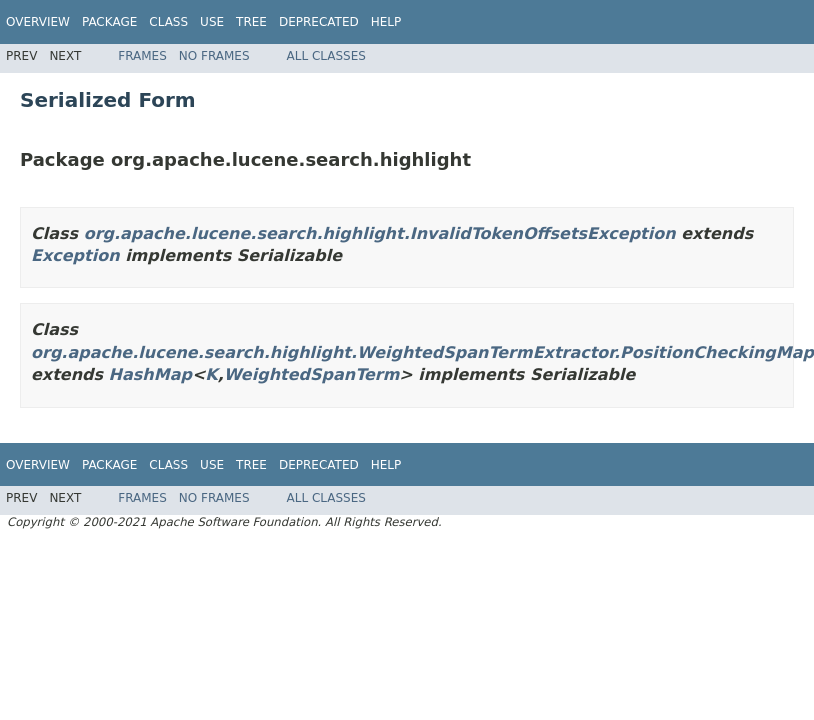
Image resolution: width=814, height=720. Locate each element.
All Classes (326, 56)
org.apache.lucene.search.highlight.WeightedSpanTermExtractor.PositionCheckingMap (422, 352)
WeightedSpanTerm (312, 374)
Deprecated (319, 22)
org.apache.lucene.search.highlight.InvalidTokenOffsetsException (380, 233)
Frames (142, 56)
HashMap (150, 374)
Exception (75, 255)
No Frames (214, 56)
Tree (251, 22)
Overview (38, 22)
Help (386, 22)
